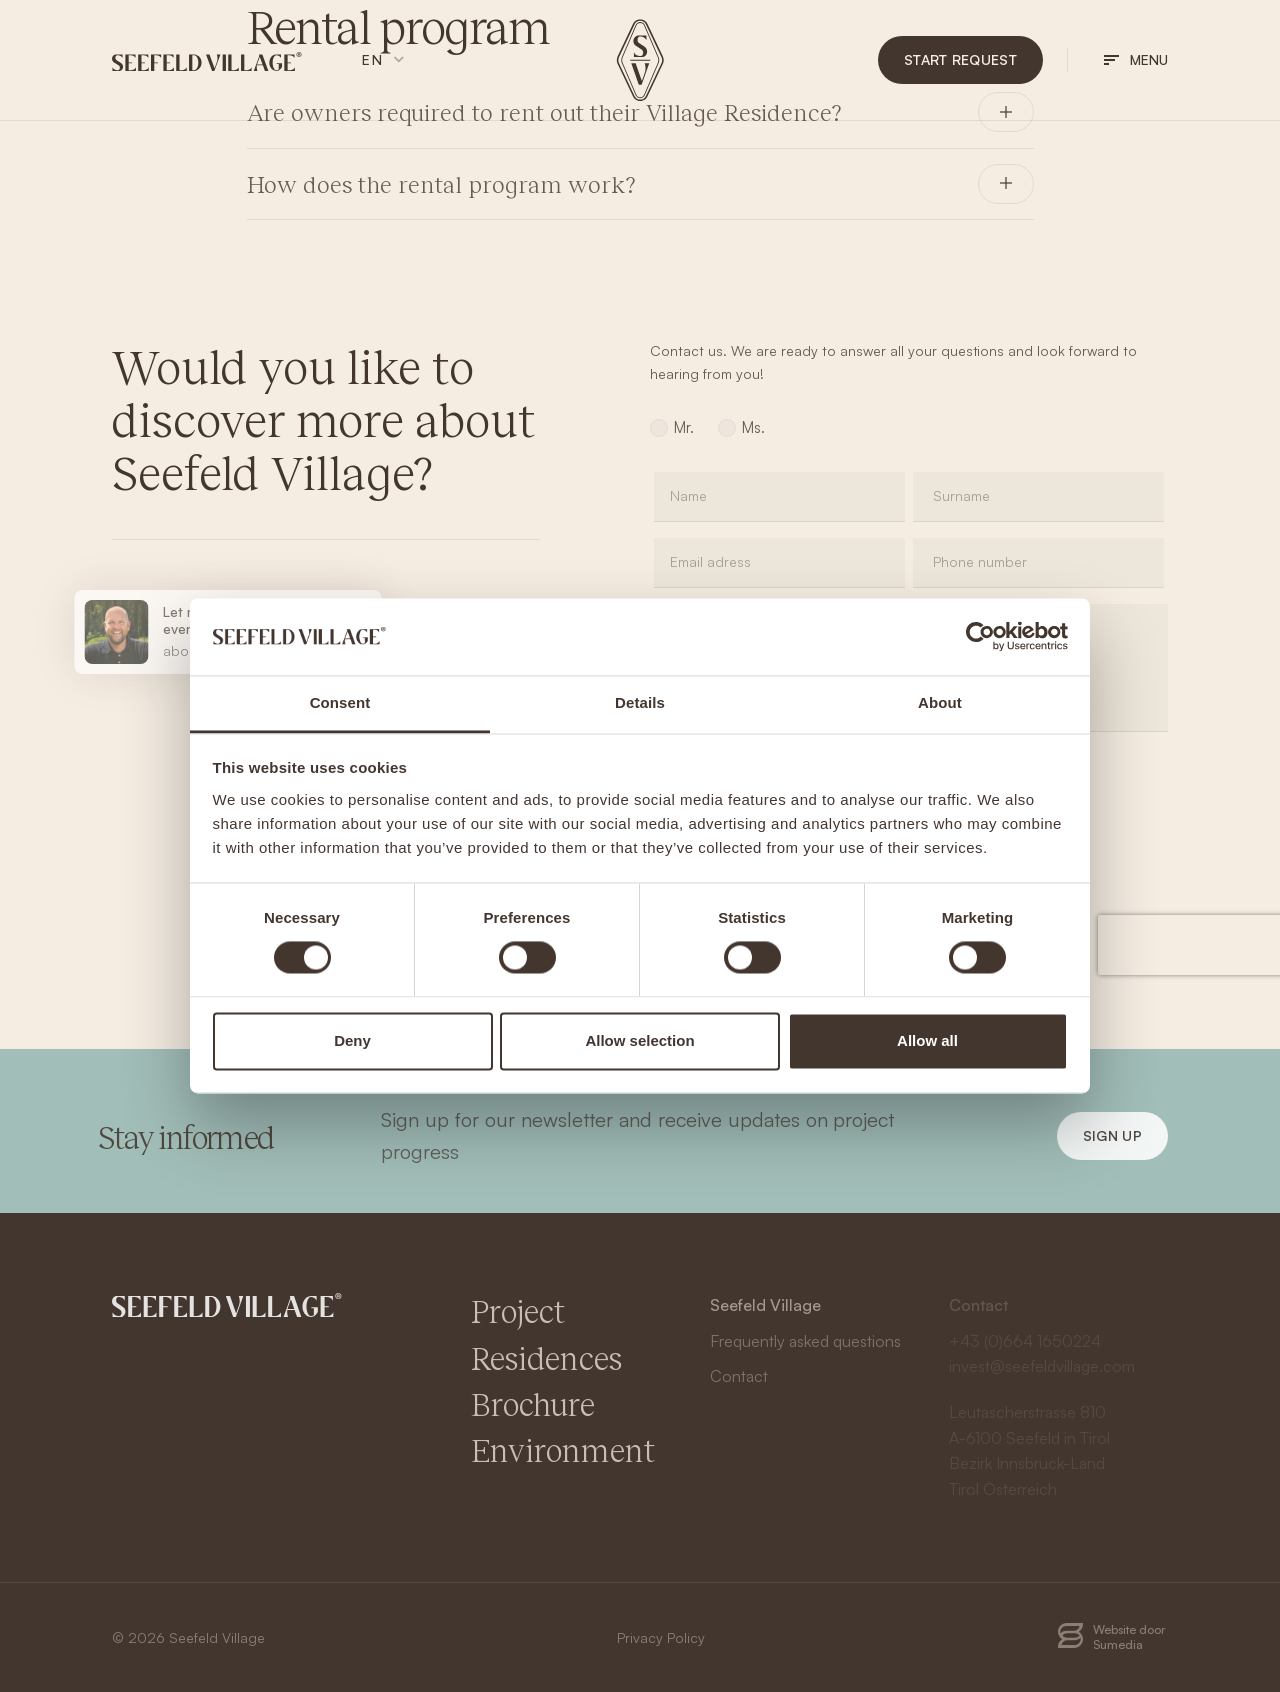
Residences (546, 1357)
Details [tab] (640, 702)
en (373, 59)
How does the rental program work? (441, 184)
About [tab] (940, 702)
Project (518, 1310)
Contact (739, 1376)
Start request (960, 59)
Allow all (927, 1040)
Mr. (684, 427)
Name (688, 495)
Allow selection (639, 1040)
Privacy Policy (661, 1637)
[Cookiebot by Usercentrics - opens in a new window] (980, 637)
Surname (961, 495)
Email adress (710, 561)
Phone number (980, 561)
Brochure (533, 1403)
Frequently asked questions (805, 1341)
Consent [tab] (340, 702)
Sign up (1112, 1135)
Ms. (753, 427)
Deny (352, 1040)
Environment (563, 1449)
